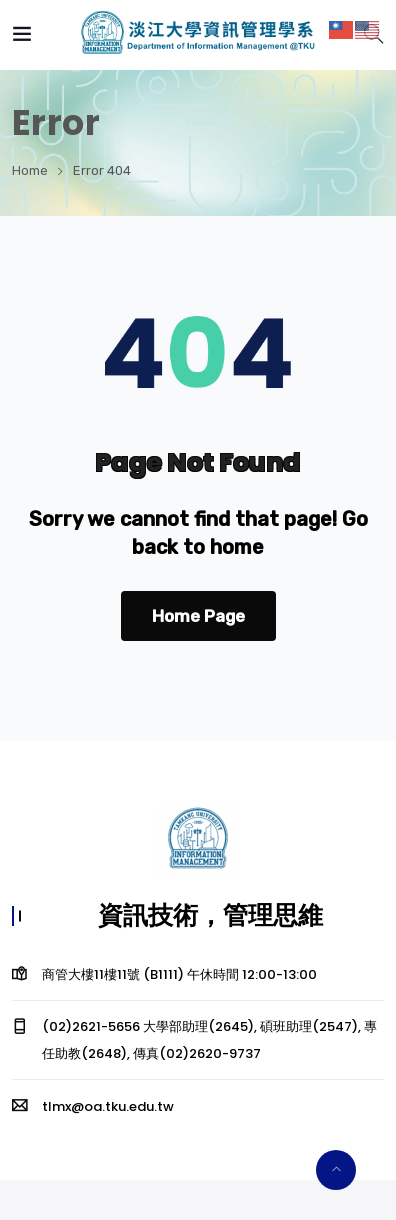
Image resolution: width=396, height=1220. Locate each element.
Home (30, 170)
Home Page (198, 616)
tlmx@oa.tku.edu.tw (108, 1106)
